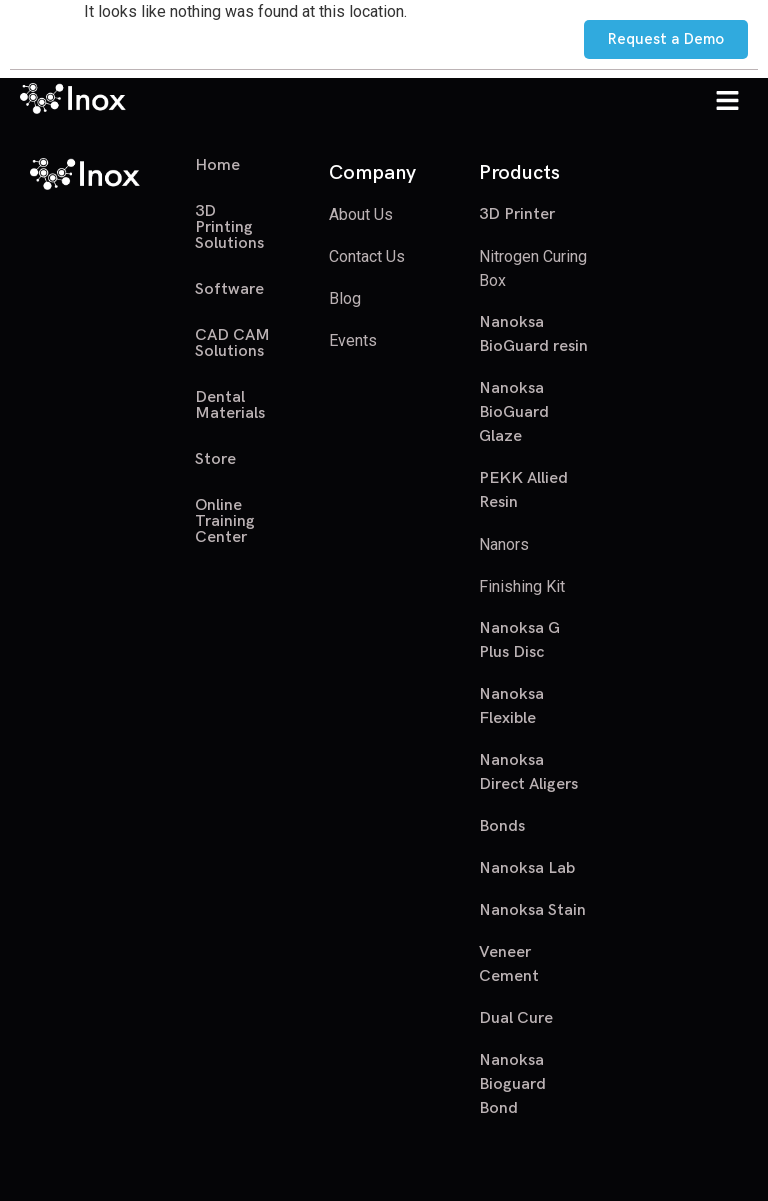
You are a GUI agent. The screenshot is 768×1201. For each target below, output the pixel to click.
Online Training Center (225, 521)
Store (215, 459)
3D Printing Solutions (229, 227)
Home (217, 166)
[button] (728, 102)
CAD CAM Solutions (232, 343)
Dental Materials (230, 405)
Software (229, 289)
